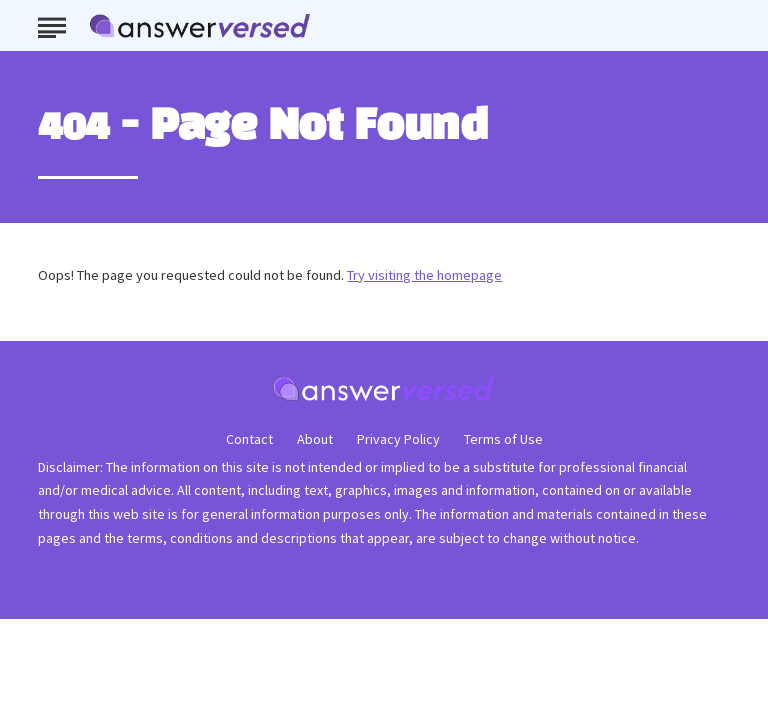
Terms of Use (503, 439)
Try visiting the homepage (424, 275)
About (315, 439)
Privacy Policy (398, 439)
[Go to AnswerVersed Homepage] (200, 26)
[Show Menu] (51, 24)
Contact (249, 439)
